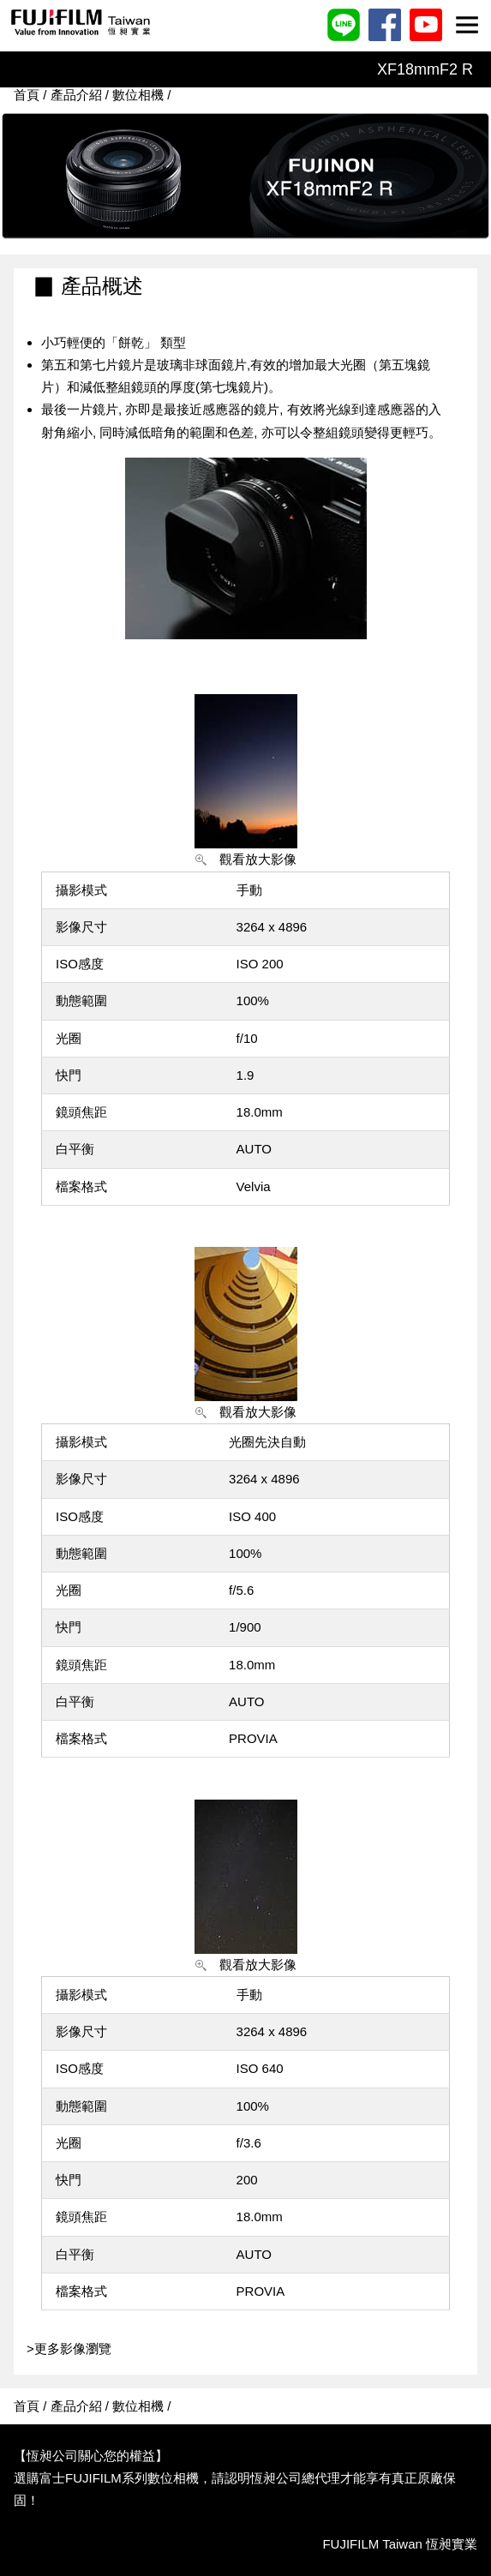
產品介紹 (76, 94)
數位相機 (138, 94)
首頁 (26, 94)
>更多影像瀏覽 (62, 2348)
